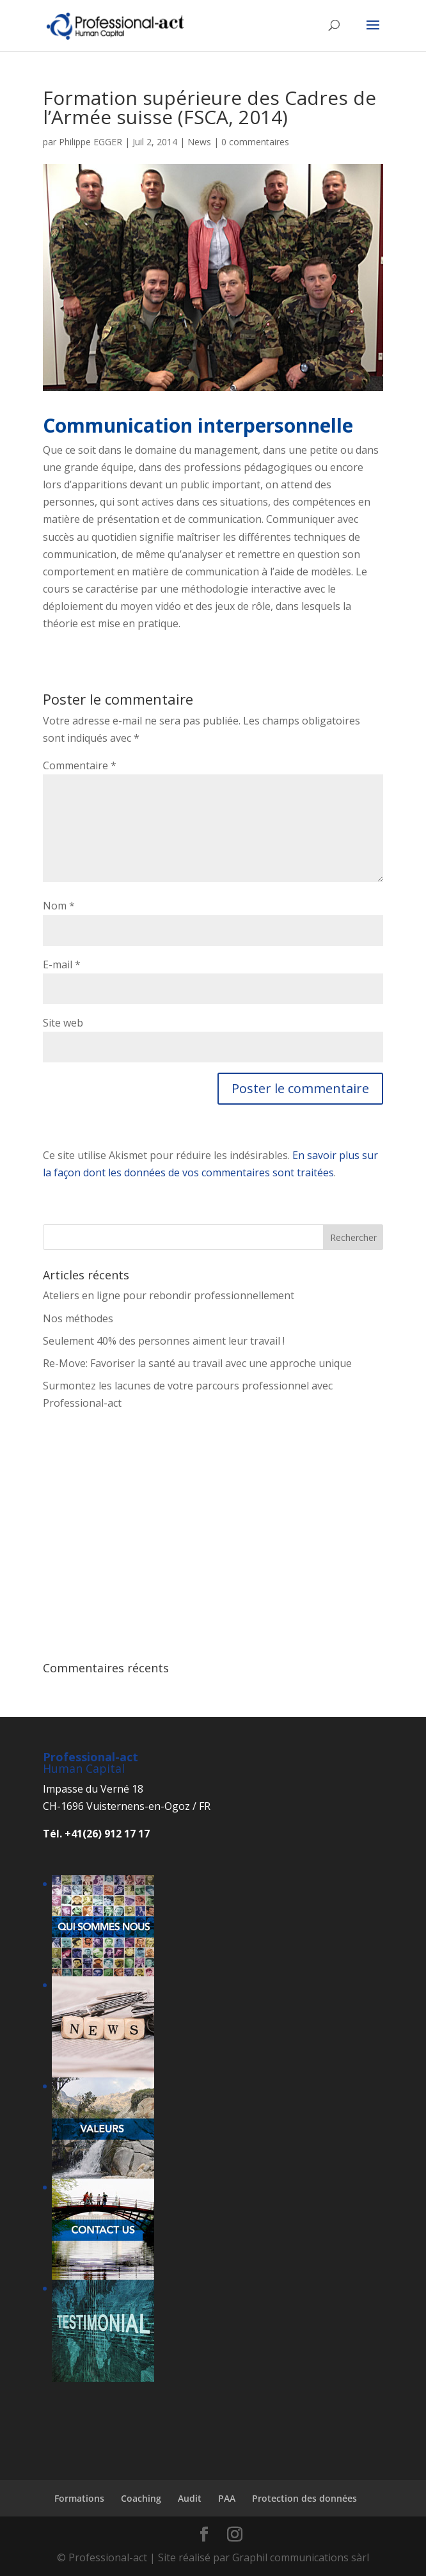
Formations (79, 2498)
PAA (226, 2498)
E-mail (62, 964)
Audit (189, 2498)
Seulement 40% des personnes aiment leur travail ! (164, 1341)
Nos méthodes (78, 1318)
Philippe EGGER (90, 142)
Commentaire (79, 765)
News (199, 142)
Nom (59, 906)
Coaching (141, 2498)
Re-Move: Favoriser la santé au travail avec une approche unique (197, 1363)
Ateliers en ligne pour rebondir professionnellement (168, 1295)
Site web (63, 1023)
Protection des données (304, 2498)
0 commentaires (255, 142)
